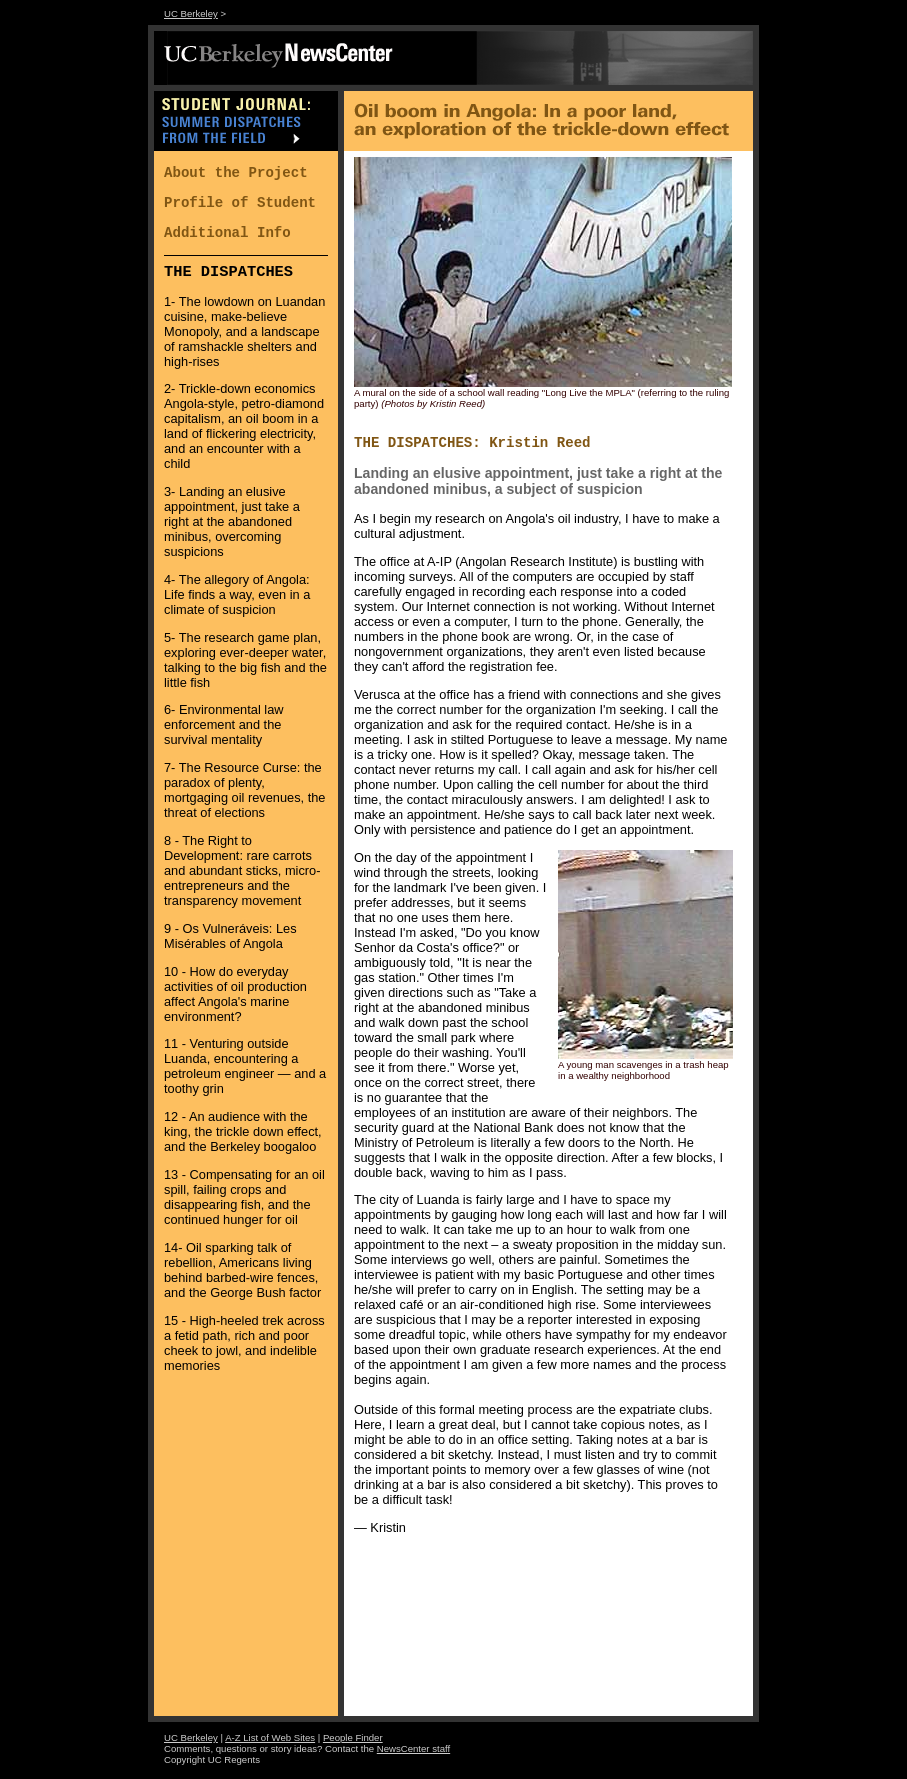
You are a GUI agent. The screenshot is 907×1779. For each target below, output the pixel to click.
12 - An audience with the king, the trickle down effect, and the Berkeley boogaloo (243, 1131)
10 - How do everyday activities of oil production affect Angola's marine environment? (235, 994)
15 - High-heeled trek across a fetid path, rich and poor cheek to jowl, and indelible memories (244, 1343)
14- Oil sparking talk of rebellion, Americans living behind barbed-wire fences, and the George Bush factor (242, 1270)
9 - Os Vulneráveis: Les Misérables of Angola (230, 936)
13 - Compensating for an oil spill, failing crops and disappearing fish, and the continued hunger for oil (244, 1197)
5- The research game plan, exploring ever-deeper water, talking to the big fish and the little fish (245, 660)
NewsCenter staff (413, 1748)
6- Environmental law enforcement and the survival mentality (224, 724)
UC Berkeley (191, 13)
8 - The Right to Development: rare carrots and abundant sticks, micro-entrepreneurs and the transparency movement (242, 870)
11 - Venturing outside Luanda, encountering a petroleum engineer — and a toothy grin (245, 1066)
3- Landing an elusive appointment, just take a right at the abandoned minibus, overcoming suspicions (232, 521)
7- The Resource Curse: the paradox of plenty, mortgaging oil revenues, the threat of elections (244, 790)
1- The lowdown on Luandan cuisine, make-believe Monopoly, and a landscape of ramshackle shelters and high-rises (244, 331)
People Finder (353, 1737)
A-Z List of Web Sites (270, 1737)
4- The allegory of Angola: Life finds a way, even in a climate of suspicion (237, 594)
